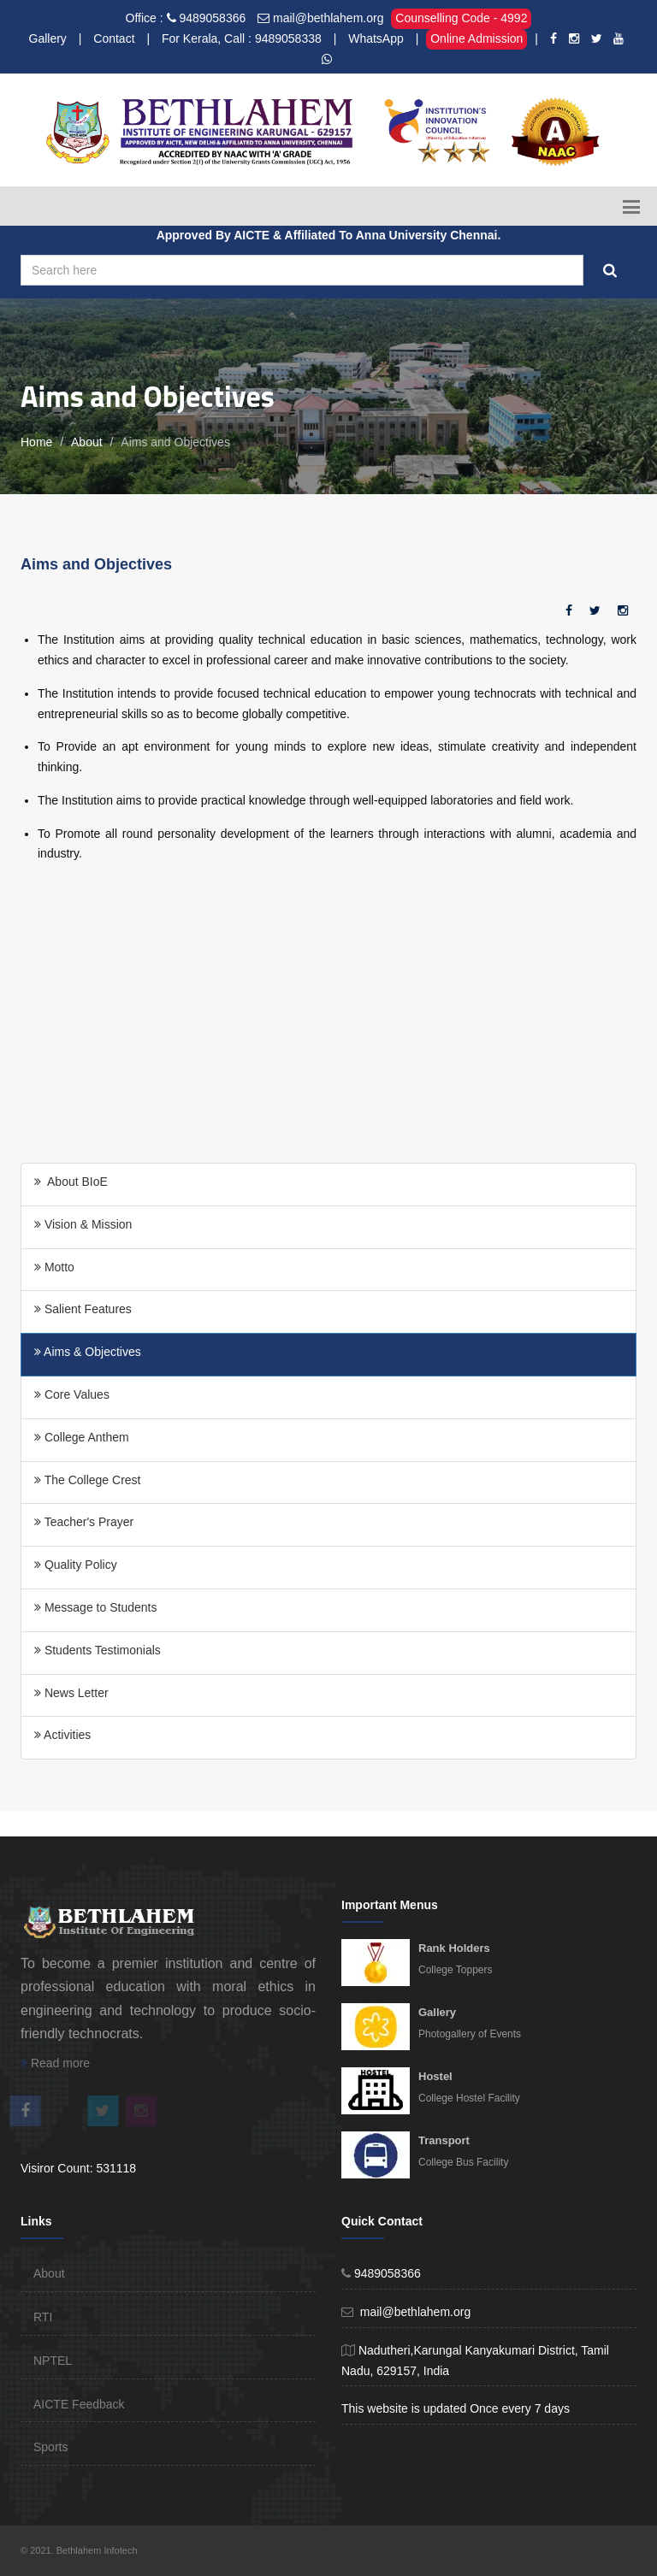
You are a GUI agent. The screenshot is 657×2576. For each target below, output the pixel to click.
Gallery (48, 38)
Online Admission (476, 38)
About (87, 442)
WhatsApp (376, 38)
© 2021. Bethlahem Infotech (79, 2550)
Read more (55, 2063)
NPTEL (52, 2360)
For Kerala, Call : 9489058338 (242, 38)
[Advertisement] (328, 1017)
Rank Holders (454, 1948)
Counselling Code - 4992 (461, 18)
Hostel (435, 2076)
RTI (42, 2317)
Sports (50, 2447)
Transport (444, 2140)
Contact (113, 38)
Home (36, 442)
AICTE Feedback (79, 2404)
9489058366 (212, 18)
